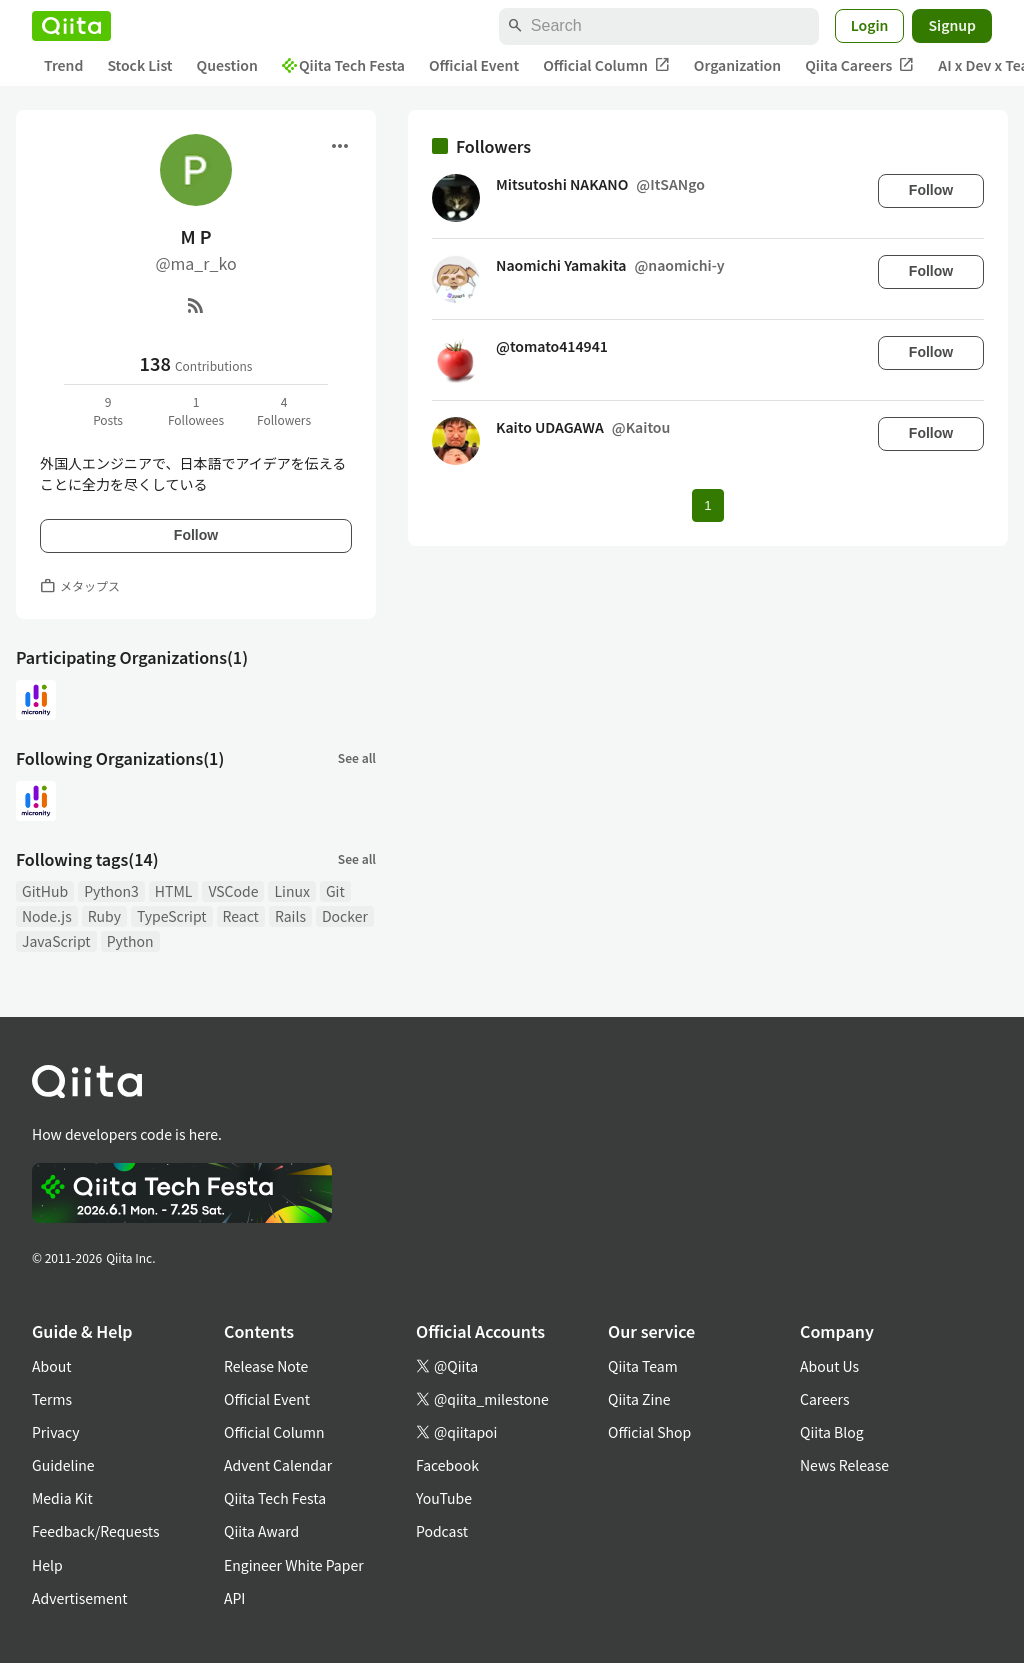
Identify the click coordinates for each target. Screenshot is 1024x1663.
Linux (291, 891)
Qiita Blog (832, 1432)
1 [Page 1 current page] (707, 505)
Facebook (447, 1465)
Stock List (139, 65)
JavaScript (56, 941)
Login (870, 25)
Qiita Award (261, 1531)
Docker (345, 916)
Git (335, 891)
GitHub (45, 891)
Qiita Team (643, 1366)
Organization (737, 65)
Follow (196, 535)
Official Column (606, 65)
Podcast (442, 1531)
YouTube (444, 1498)
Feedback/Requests (96, 1531)
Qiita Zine (639, 1399)
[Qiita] (71, 26)
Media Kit (62, 1498)
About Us (829, 1366)
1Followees (196, 410)
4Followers (284, 410)
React (241, 916)
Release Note (266, 1366)
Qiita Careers (859, 65)
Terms (52, 1399)
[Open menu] (340, 146)
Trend (63, 65)
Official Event (474, 65)
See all (357, 757)
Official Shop (649, 1432)
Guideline (63, 1465)
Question (227, 65)
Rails (290, 916)
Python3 (111, 891)
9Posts (108, 410)
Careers (824, 1399)
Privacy (55, 1432)
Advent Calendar (278, 1465)
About (51, 1366)
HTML (174, 891)
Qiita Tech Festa (343, 65)
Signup (952, 25)
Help (47, 1565)
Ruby (104, 916)
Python (130, 941)
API (234, 1598)
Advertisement (80, 1598)
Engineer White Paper (294, 1565)
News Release (844, 1465)
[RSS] (196, 305)
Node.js (47, 916)
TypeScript (172, 916)
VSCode (233, 891)
